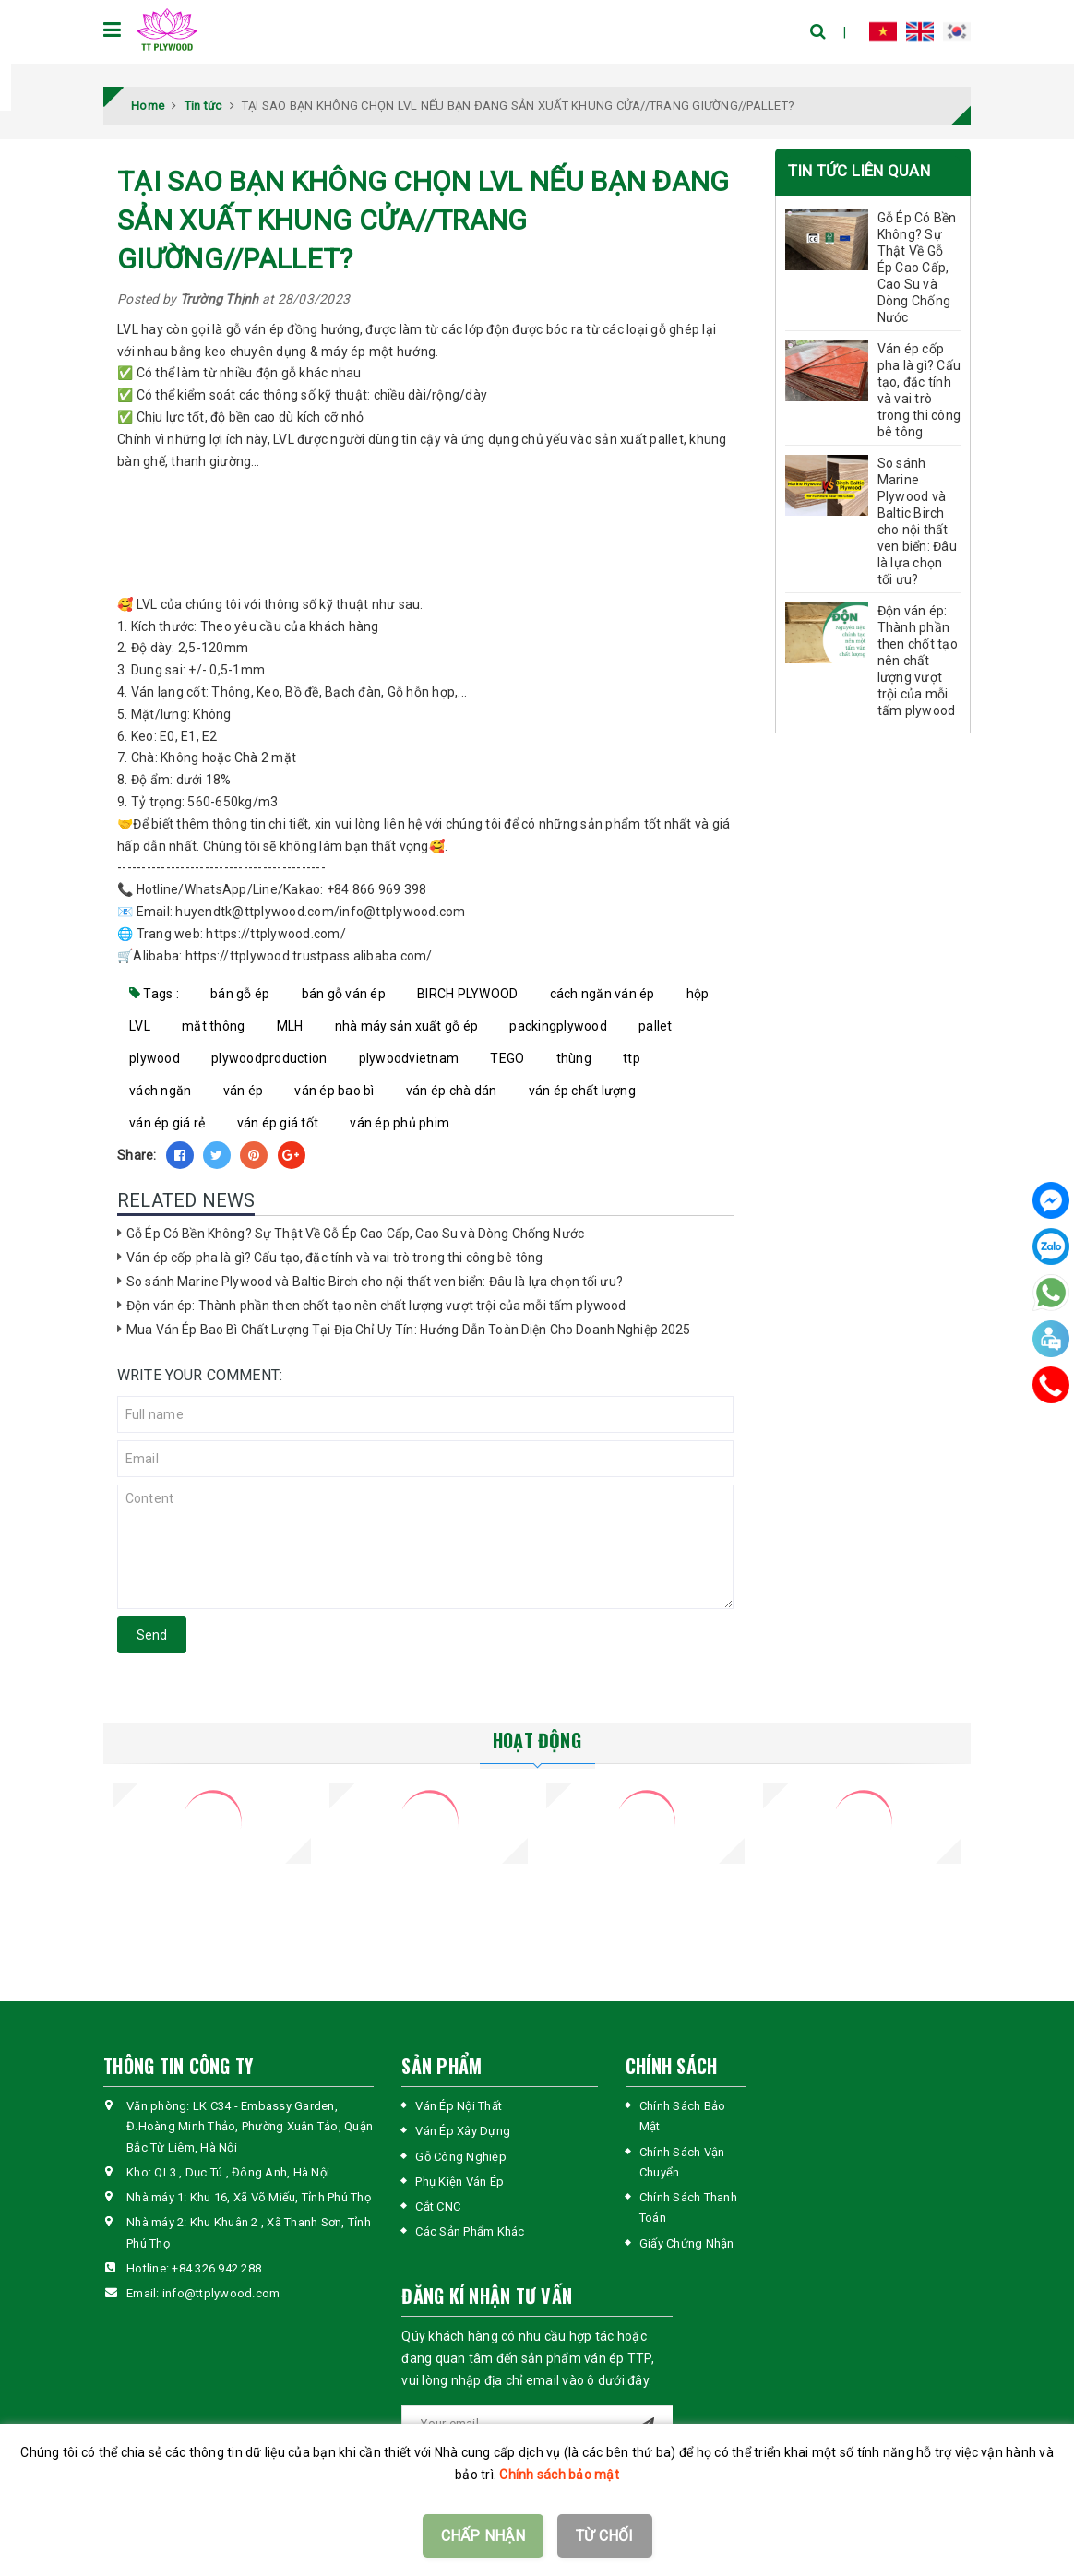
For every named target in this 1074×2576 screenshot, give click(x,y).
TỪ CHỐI (605, 2536)
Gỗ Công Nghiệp (461, 2157)
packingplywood (558, 1026)
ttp (631, 1058)
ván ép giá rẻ (167, 1122)
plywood (154, 1058)
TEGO (507, 1058)
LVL (139, 1026)
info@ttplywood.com (221, 2293)
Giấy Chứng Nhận (686, 2243)
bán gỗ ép (239, 993)
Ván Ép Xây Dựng (462, 2131)
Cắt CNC (437, 2206)
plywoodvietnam (409, 1058)
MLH (290, 1026)
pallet (655, 1026)
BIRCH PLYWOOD (467, 993)
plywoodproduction (269, 1058)
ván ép (243, 1090)
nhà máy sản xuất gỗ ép (407, 1026)
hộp (698, 993)
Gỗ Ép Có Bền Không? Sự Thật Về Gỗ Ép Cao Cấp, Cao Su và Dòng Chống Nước (355, 1233)
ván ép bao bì (334, 1090)
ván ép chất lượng (582, 1090)
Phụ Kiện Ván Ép (459, 2181)
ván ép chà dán (451, 1090)
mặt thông (213, 1026)
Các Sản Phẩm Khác (469, 2231)
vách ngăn (160, 1090)
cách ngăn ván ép (602, 993)
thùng (573, 1058)
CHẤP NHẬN (483, 2536)
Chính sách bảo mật (559, 2474)
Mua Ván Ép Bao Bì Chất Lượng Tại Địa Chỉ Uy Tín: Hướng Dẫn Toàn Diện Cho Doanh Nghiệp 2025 (408, 1329)
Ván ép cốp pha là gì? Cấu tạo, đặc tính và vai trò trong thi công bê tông (334, 1257)
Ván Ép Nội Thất (458, 2106)
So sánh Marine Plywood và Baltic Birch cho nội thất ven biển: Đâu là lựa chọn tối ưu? (374, 1281)
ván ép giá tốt (278, 1122)
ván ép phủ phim (399, 1122)
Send (152, 1635)
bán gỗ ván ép (344, 993)
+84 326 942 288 (216, 2268)
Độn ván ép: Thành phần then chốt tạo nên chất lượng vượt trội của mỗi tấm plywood (376, 1305)
